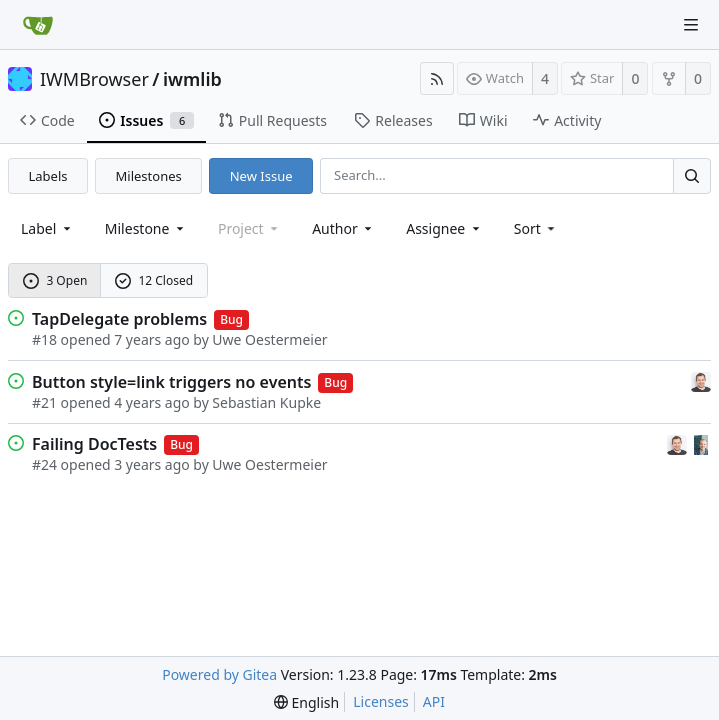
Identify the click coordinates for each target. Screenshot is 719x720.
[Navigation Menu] (691, 25)
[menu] (536, 228)
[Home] (38, 25)
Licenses (381, 701)
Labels (48, 176)
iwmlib (192, 79)
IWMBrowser (94, 79)
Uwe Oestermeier (269, 339)
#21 (44, 402)
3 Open (55, 280)
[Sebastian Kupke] (701, 380)
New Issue (261, 176)
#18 (44, 339)
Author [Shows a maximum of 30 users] (343, 228)
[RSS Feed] (437, 78)
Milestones (149, 176)
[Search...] (692, 175)
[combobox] (47, 228)
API (434, 701)
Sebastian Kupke (266, 402)
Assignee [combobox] (444, 228)
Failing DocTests (94, 444)
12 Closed (154, 280)
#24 (44, 464)
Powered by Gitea (219, 674)
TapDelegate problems (119, 319)
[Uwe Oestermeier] (701, 443)
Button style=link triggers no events (171, 382)
